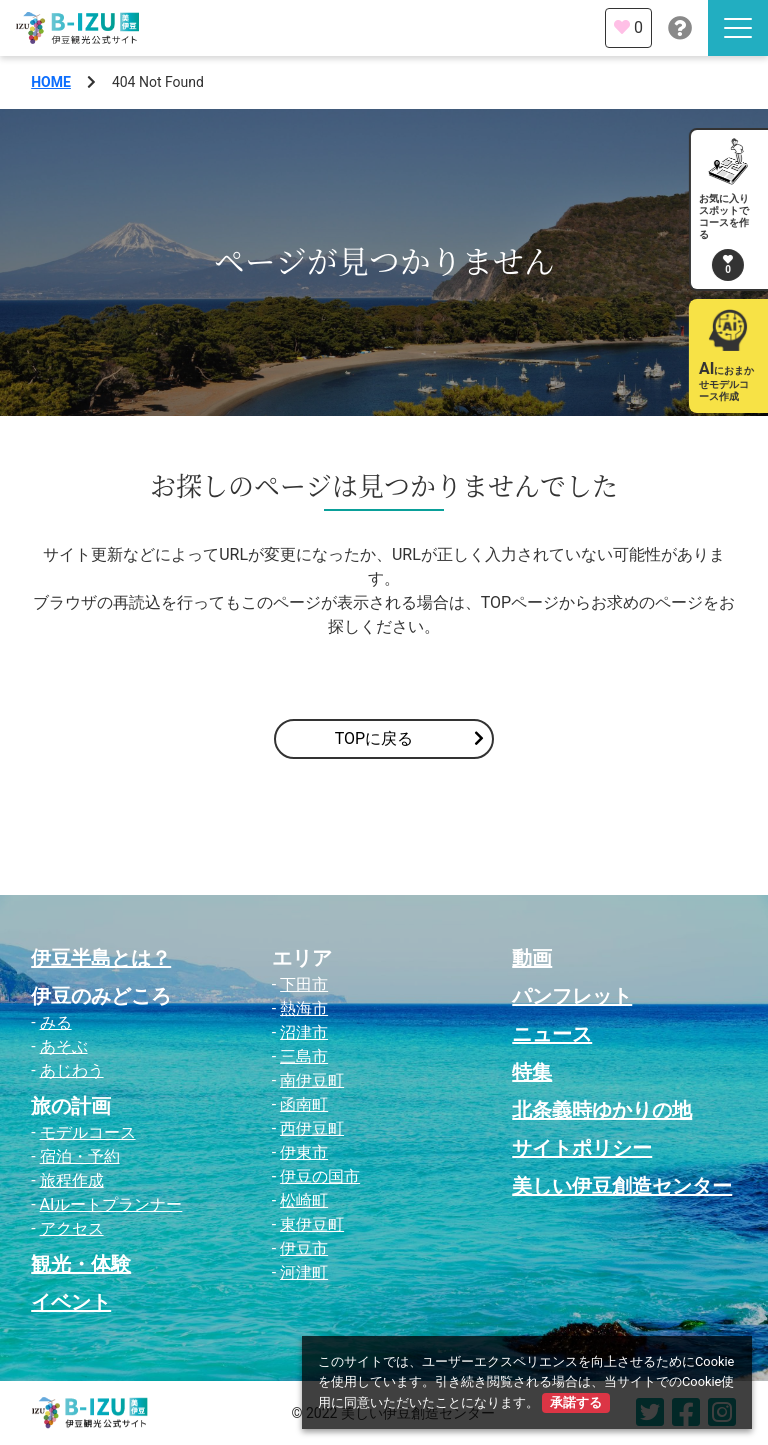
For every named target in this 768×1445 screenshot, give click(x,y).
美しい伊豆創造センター (622, 1186)
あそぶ (64, 1046)
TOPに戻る (409, 739)
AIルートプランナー (111, 1204)
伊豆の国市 (320, 1176)
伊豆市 (304, 1248)
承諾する (576, 1402)
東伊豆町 (312, 1224)
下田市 (304, 984)
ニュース (552, 1034)
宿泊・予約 (80, 1156)
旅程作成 (72, 1180)
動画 (532, 958)
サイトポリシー (582, 1148)
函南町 (304, 1104)
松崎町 (304, 1200)
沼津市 (304, 1032)
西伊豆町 (312, 1128)
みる (56, 1022)
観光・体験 (81, 1264)
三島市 (304, 1056)
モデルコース (88, 1132)
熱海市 (304, 1008)
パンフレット (572, 996)
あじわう (72, 1070)
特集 (532, 1072)
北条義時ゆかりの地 (602, 1110)
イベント (71, 1302)
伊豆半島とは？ (101, 958)
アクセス (72, 1228)
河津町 (304, 1272)
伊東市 (304, 1152)
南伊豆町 (312, 1080)
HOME (51, 82)
